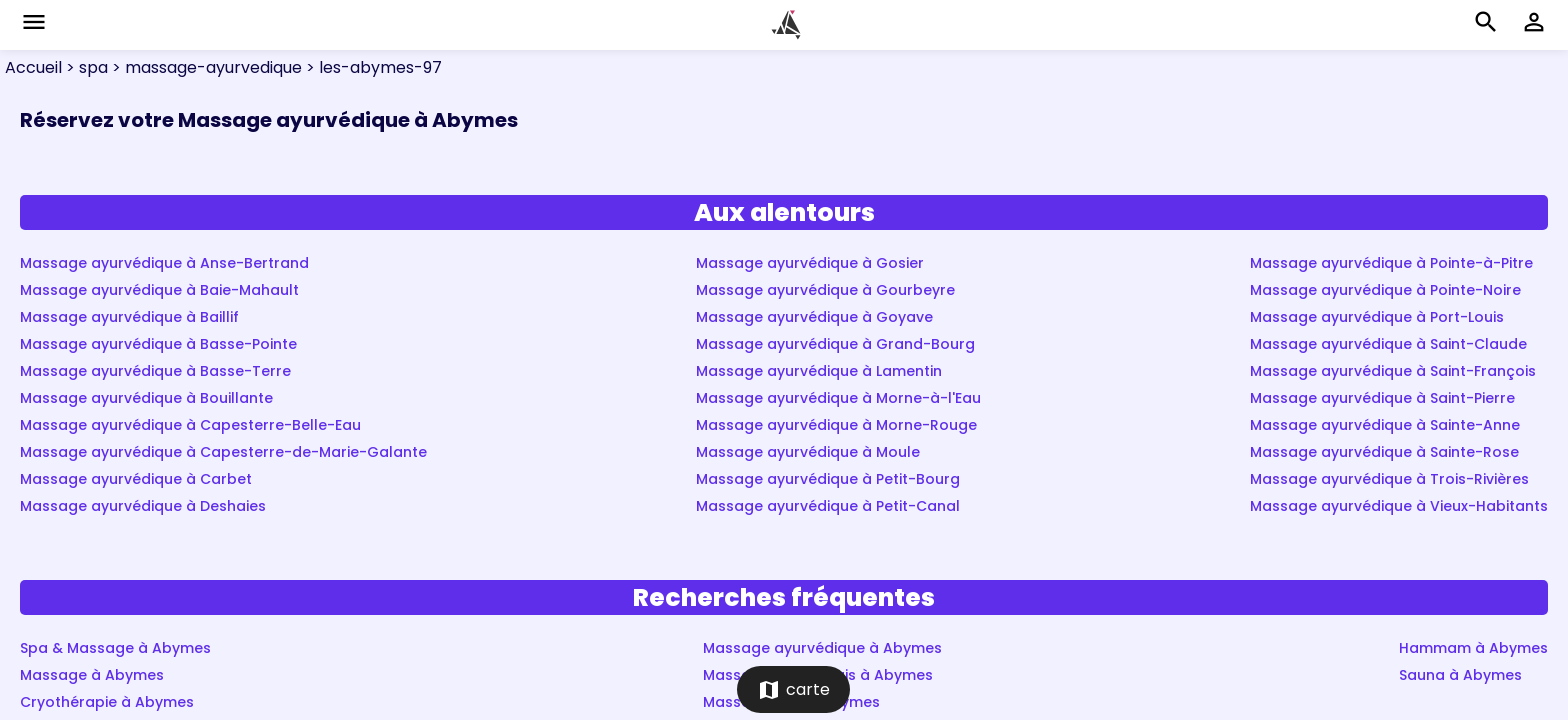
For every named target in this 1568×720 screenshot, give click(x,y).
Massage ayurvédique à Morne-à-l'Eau (838, 398)
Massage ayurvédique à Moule (808, 452)
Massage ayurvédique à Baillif (129, 317)
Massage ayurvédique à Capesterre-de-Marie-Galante (223, 452)
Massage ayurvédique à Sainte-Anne (1385, 425)
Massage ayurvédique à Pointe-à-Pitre (1391, 263)
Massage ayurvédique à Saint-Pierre (1382, 398)
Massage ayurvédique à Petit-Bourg (828, 479)
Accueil (33, 67)
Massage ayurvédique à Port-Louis (1377, 317)
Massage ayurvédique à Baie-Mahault (159, 290)
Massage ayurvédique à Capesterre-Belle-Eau (190, 425)
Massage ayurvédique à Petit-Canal (828, 506)
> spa (85, 67)
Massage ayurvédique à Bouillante (146, 398)
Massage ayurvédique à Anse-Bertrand (164, 263)
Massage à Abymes (92, 675)
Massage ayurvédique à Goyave (814, 317)
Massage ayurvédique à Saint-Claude (1388, 344)
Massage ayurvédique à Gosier (810, 263)
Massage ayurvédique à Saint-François (1393, 371)
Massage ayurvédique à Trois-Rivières (1389, 479)
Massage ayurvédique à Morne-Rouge (836, 425)
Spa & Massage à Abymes (115, 648)
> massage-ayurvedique (205, 67)
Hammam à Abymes (1473, 648)
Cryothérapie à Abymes (107, 702)
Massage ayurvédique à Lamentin (819, 371)
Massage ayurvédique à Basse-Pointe (158, 344)
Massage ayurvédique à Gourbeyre (825, 290)
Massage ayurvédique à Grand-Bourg (835, 344)
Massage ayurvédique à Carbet (136, 479)
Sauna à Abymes (1460, 675)
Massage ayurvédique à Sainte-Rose (1384, 452)
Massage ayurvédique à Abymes (822, 648)
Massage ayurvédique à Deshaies (143, 506)
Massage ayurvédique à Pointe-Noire (1385, 290)
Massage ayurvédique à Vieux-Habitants (1399, 506)
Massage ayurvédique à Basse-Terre (155, 371)
